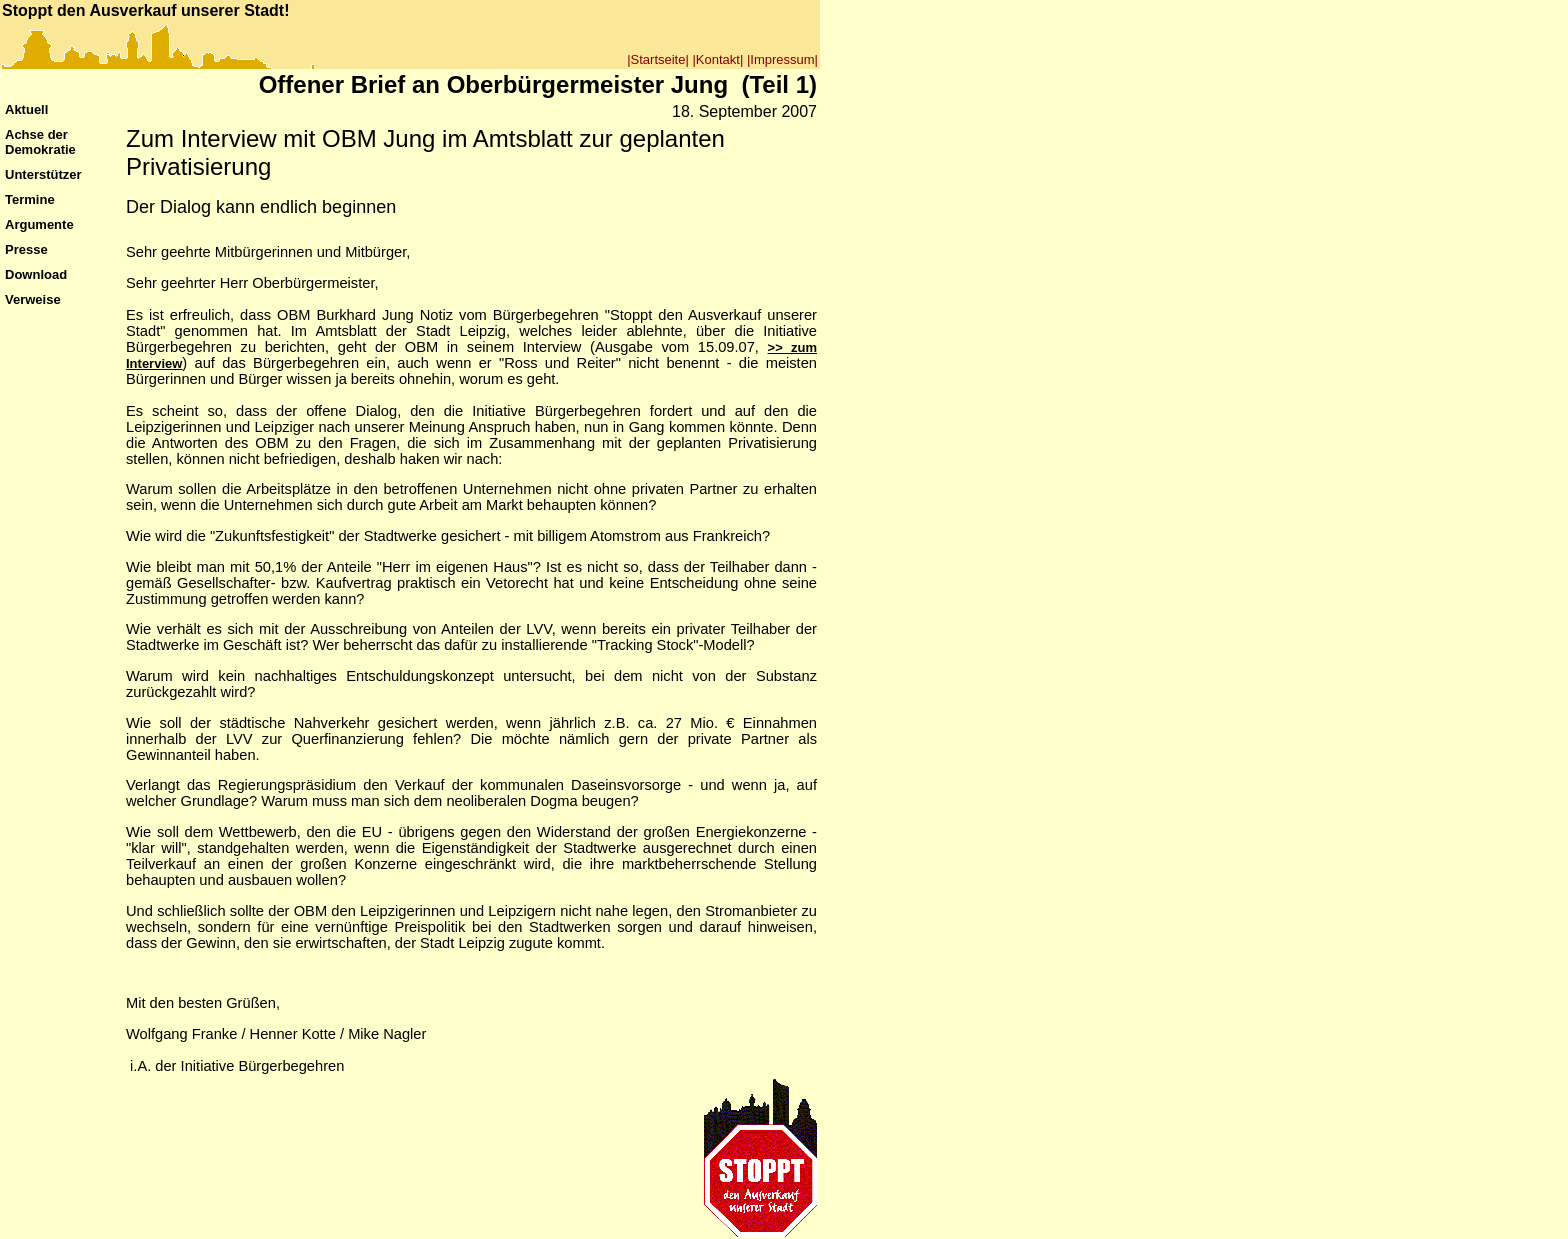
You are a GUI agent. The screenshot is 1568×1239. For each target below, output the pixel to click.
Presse (26, 249)
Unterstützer (43, 174)
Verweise (33, 299)
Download (36, 274)
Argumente (39, 224)
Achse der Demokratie (40, 142)
